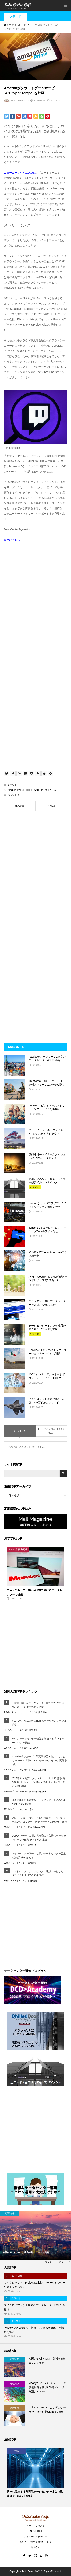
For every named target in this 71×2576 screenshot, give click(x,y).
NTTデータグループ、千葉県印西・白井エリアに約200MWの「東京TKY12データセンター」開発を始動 (39, 1760)
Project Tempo (24, 790)
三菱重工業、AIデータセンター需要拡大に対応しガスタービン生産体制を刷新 (39, 1705)
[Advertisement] (35, 655)
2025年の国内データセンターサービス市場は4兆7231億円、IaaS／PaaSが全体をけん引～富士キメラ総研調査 (38, 1782)
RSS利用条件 (35, 2531)
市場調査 (32, 1863)
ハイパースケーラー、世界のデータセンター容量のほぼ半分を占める (39, 1855)
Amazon (12, 790)
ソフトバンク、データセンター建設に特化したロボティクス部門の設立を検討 (39, 1873)
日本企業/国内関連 (38, 1712)
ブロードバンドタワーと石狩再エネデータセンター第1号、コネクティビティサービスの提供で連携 (39, 1819)
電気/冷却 (32, 1845)
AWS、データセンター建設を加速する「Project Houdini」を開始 (38, 1740)
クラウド (15, 16)
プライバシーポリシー (35, 2536)
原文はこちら (12, 539)
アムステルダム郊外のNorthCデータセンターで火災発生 (39, 1722)
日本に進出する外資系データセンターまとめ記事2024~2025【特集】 (39, 1802)
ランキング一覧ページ (56, 2262)
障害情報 (33, 1730)
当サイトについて (35, 2525)
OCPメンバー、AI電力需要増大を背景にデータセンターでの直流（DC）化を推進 (39, 1837)
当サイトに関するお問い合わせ (35, 2542)
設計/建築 (33, 1748)
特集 (31, 1809)
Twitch (36, 790)
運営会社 (35, 2547)
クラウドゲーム (49, 790)
